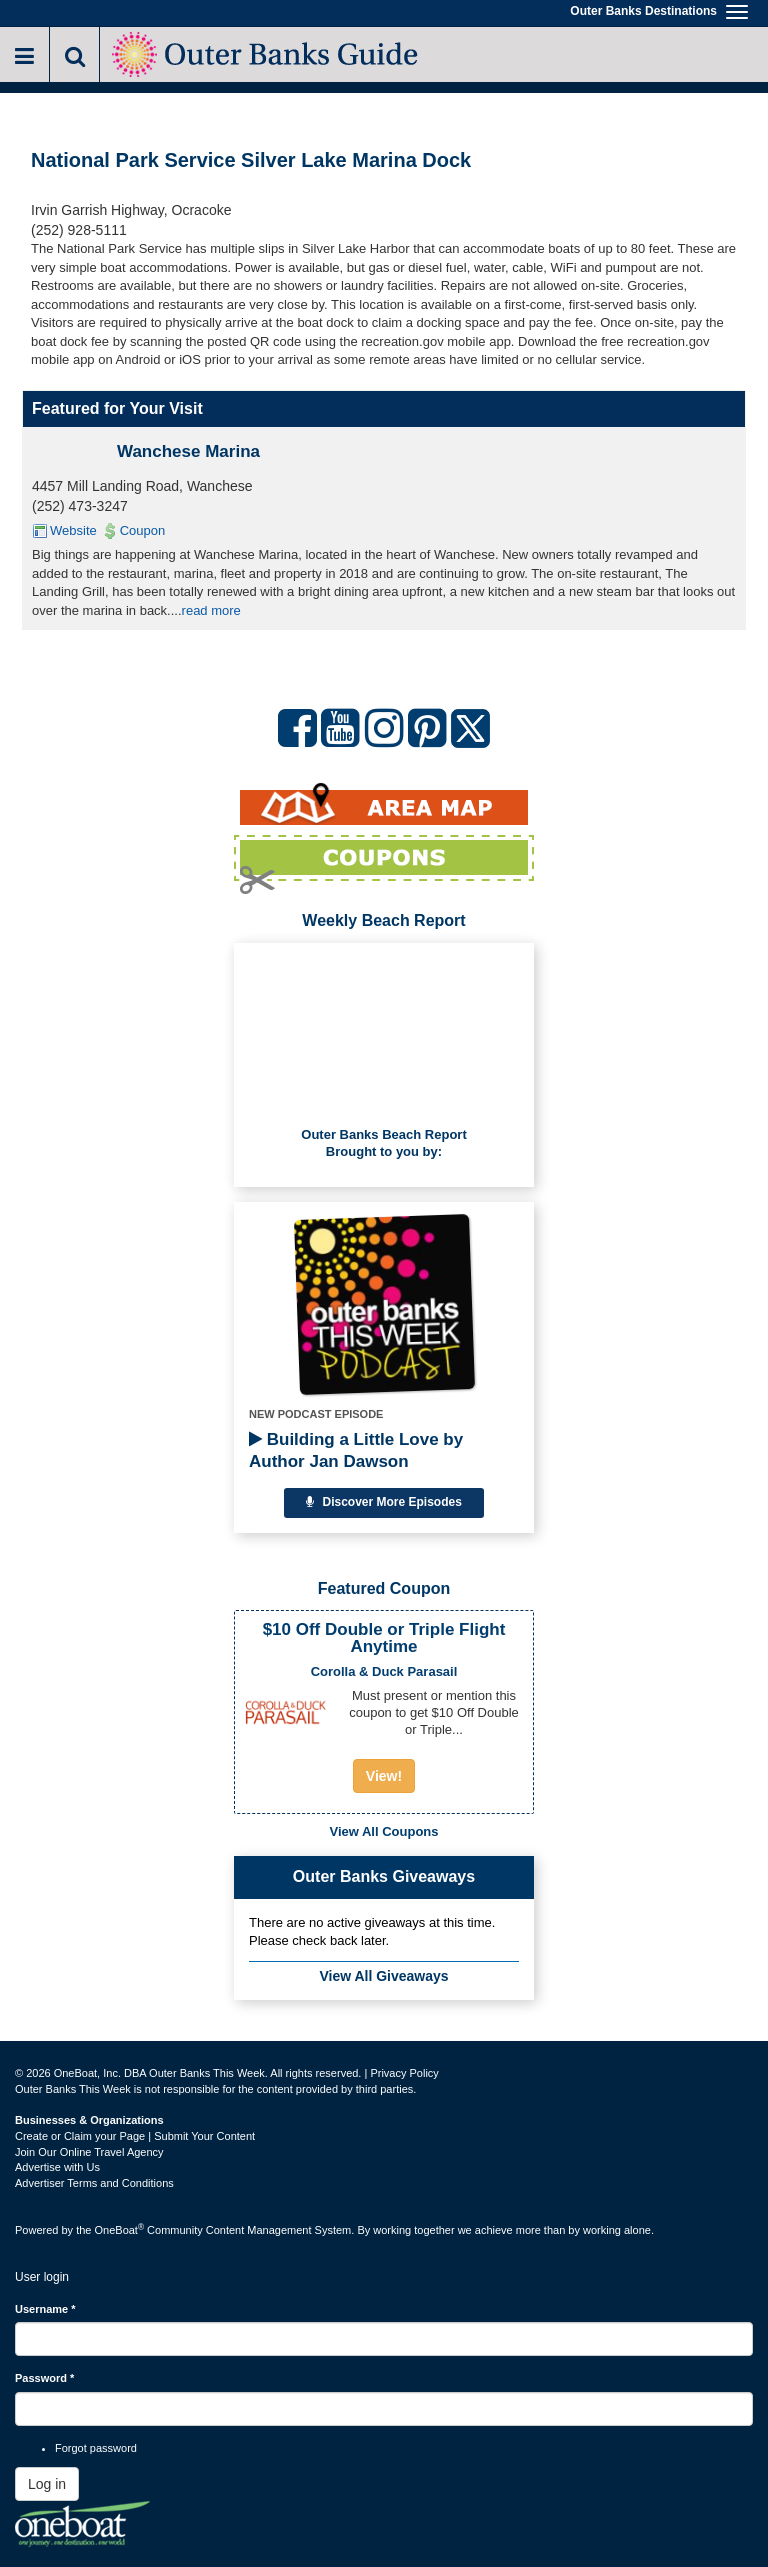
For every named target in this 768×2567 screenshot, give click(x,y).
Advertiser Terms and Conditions (94, 2183)
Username (45, 2309)
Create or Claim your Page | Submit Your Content (135, 2136)
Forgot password (96, 2448)
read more (211, 610)
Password (44, 2378)
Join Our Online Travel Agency (89, 2152)
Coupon (143, 530)
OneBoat (120, 2230)
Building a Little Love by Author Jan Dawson (356, 1450)
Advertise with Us (57, 2167)
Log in (47, 2484)
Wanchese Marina (188, 451)
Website (73, 530)
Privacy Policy (404, 2073)
